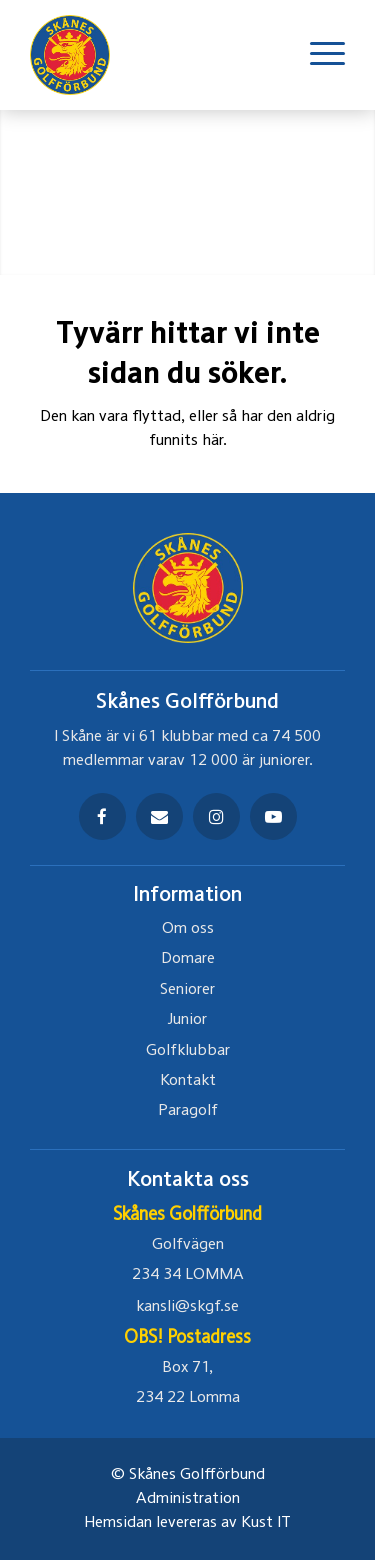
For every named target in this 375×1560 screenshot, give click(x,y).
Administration (188, 1499)
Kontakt (188, 1081)
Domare (188, 959)
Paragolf (188, 1111)
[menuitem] (317, 55)
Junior (187, 1020)
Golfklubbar (188, 1051)
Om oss (188, 929)
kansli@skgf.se (187, 1307)
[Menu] (317, 55)
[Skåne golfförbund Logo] (80, 55)
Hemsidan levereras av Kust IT (187, 1523)
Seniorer (187, 990)
